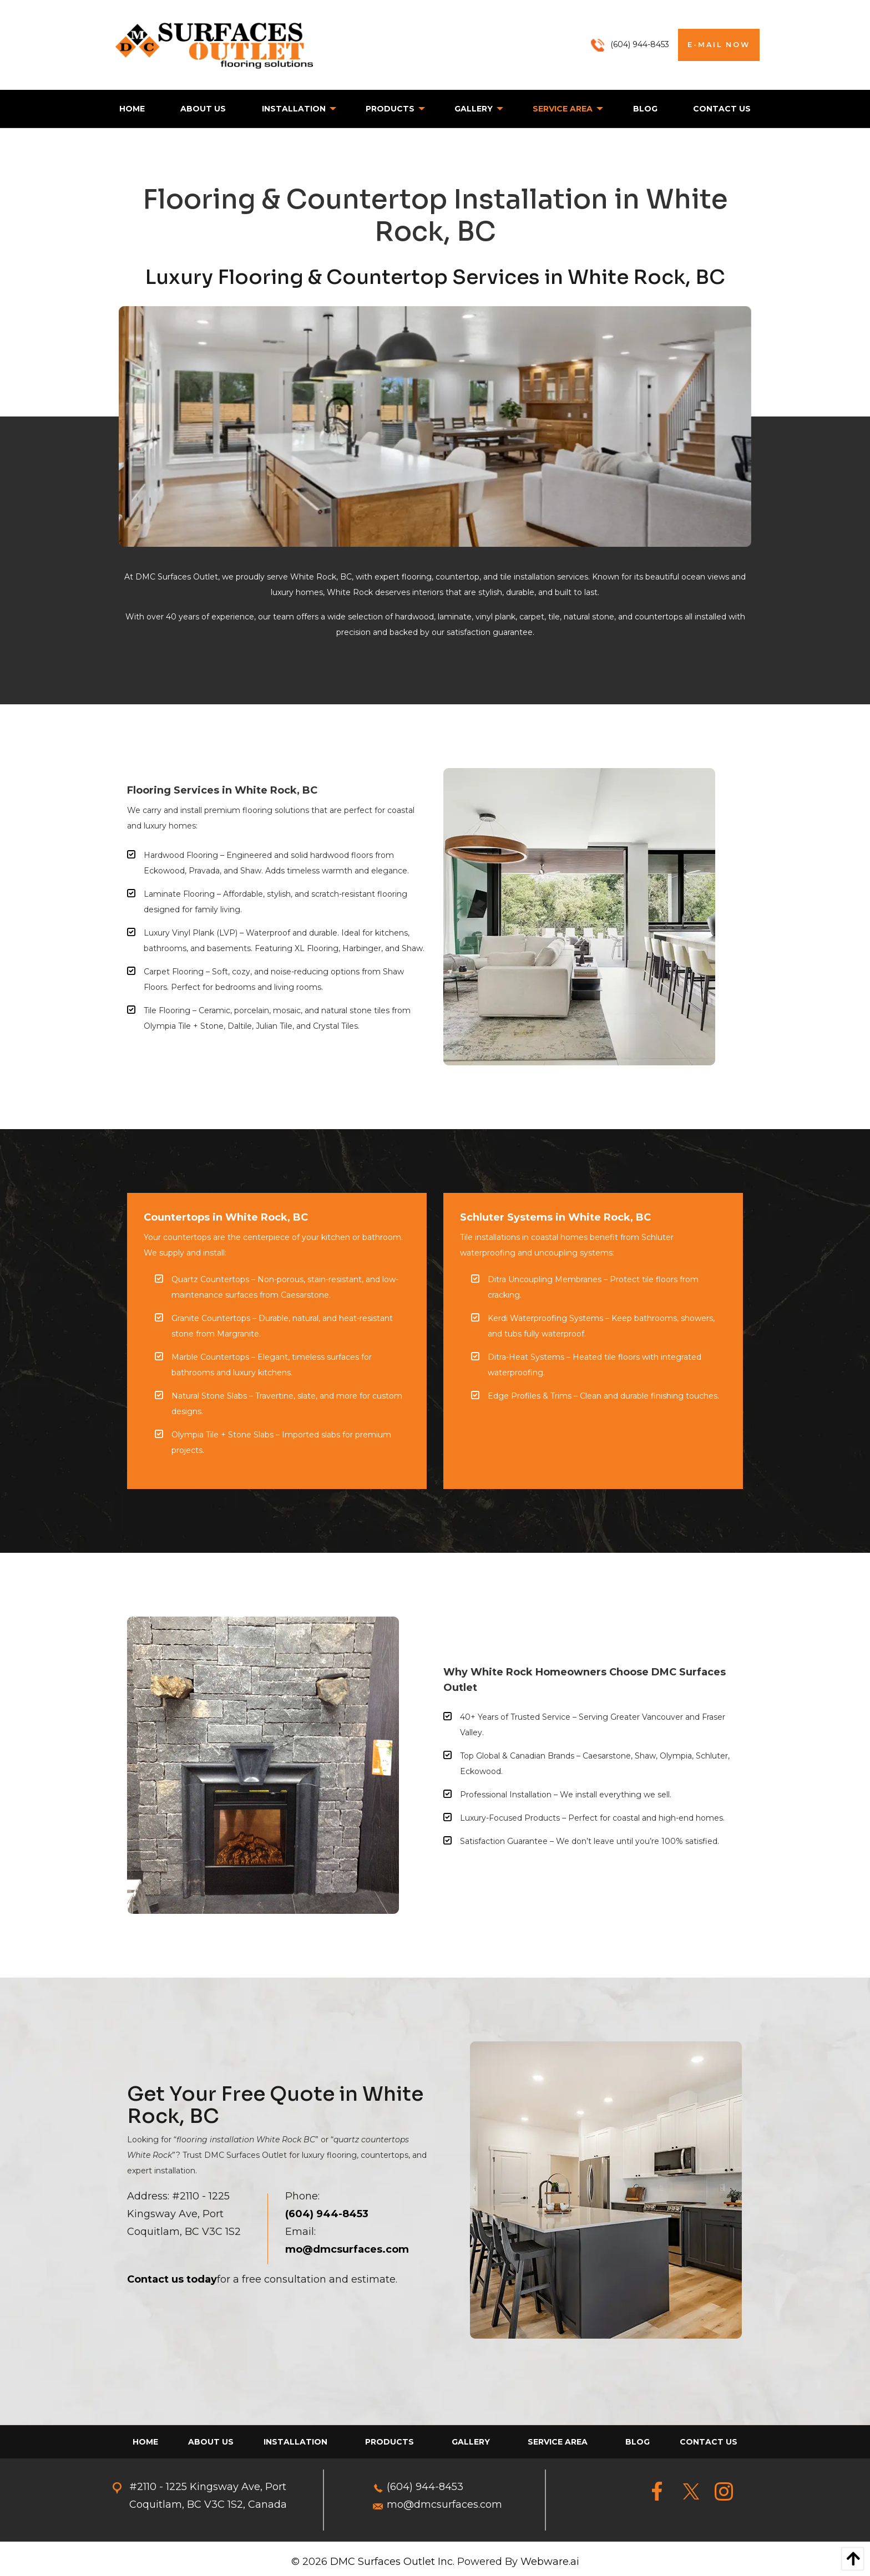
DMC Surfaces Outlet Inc (391, 2561)
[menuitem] (132, 109)
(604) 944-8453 (425, 2487)
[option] (435, 426)
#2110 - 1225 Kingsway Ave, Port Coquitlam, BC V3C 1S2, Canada (208, 2496)
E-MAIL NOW (718, 44)
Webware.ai (549, 2561)
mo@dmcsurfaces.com (444, 2504)
